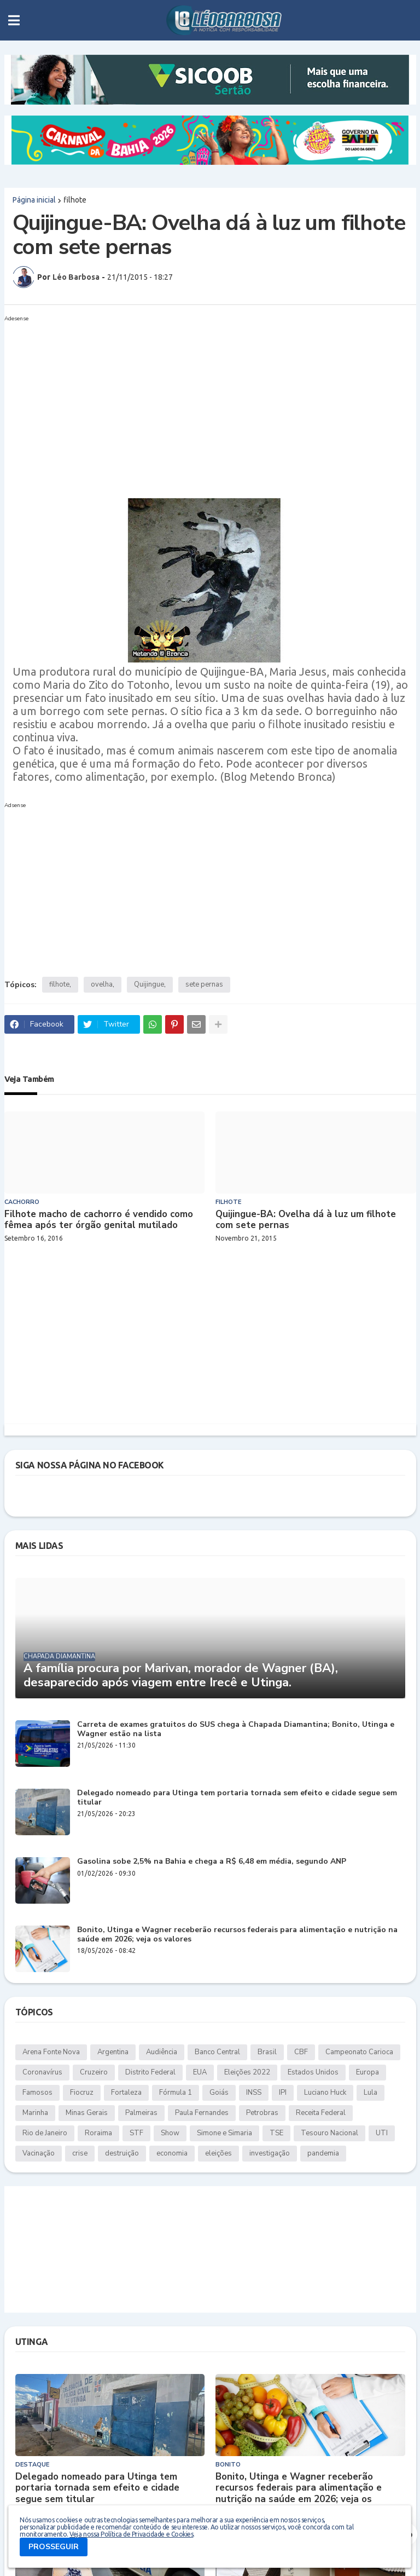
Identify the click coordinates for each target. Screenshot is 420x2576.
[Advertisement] (199, 402)
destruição (122, 2153)
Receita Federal (321, 2113)
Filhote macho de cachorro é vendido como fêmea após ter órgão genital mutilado (98, 1220)
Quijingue (149, 984)
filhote (74, 200)
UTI (382, 2133)
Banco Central (217, 2052)
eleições (218, 2153)
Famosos (37, 2092)
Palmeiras (141, 2113)
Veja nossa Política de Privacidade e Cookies (131, 2534)
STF (136, 2133)
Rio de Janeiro (44, 2133)
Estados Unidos (313, 2072)
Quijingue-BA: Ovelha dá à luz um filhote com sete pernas (305, 1220)
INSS (253, 2092)
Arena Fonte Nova (51, 2052)
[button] (14, 20)
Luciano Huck (325, 2092)
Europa (367, 2072)
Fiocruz (82, 2092)
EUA (200, 2072)
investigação (269, 2153)
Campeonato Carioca (359, 2052)
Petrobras (262, 2113)
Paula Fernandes (202, 2113)
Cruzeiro (94, 2072)
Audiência (161, 2052)
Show (170, 2133)
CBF (301, 2052)
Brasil (267, 2052)
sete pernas (204, 984)
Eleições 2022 (247, 2072)
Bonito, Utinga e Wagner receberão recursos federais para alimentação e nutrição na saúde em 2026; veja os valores (237, 1935)
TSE (276, 2133)
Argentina (113, 2052)
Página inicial (34, 200)
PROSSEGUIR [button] (53, 2547)
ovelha (102, 984)
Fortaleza (126, 2092)
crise (80, 2153)
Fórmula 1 (175, 2092)
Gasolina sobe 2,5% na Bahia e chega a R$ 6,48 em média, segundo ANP (211, 1861)
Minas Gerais (87, 2113)
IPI (283, 2092)
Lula (370, 2092)
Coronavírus (42, 2072)
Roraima (98, 2133)
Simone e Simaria (224, 2133)
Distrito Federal (150, 2072)
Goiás (219, 2092)
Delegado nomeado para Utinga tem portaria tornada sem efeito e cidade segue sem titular (237, 1798)
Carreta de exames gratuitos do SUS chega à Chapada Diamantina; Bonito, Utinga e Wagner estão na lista (235, 1729)
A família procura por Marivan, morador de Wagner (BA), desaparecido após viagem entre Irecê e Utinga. (181, 1675)
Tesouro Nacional (329, 2133)
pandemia (323, 2153)
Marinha (35, 2113)
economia (172, 2153)
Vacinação (38, 2153)
